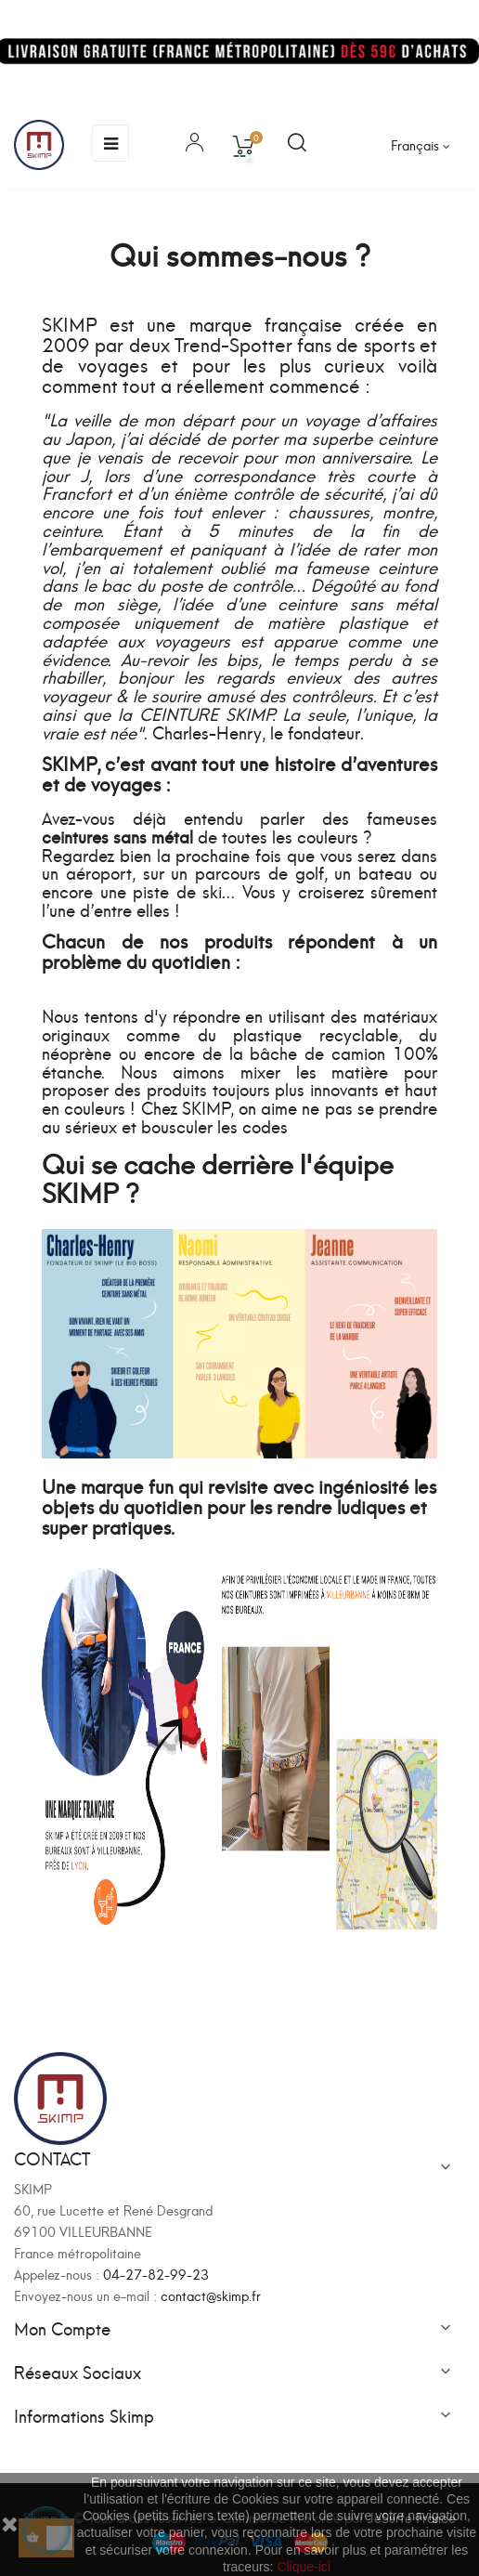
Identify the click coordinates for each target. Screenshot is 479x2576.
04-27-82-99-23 (156, 2273)
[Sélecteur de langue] (420, 145)
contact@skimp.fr (211, 2295)
